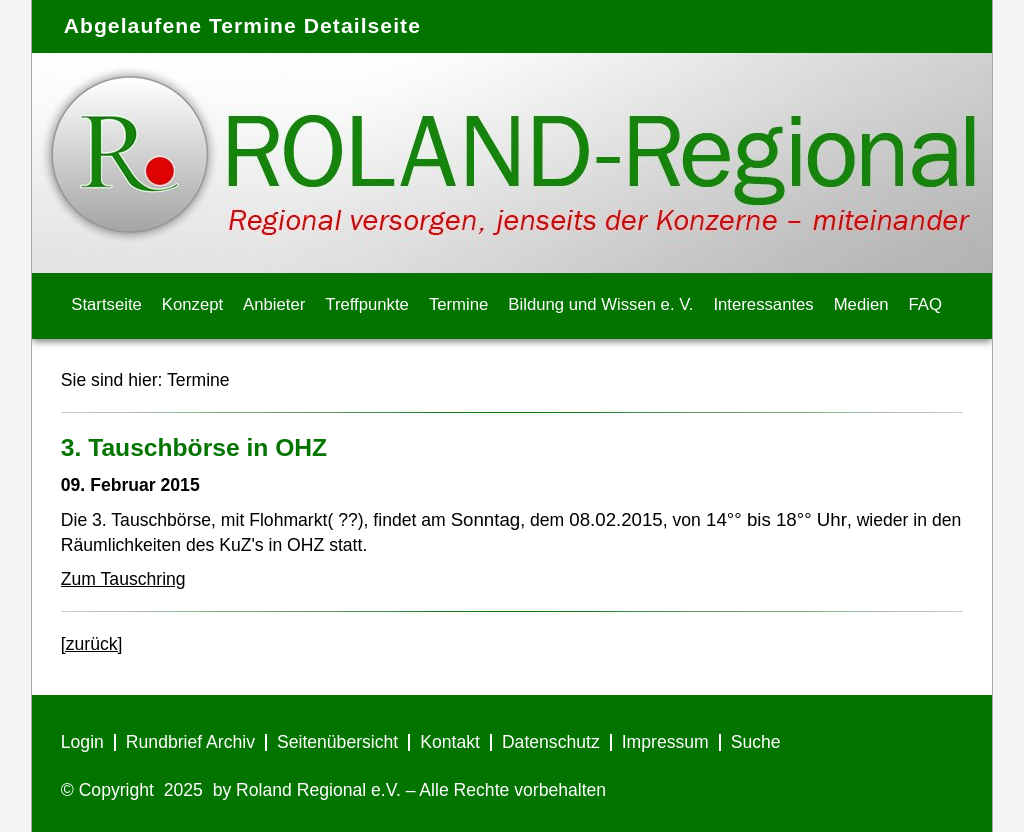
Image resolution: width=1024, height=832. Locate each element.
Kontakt (450, 742)
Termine (458, 304)
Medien (861, 304)
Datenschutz (551, 742)
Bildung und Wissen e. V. (600, 304)
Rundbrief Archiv (190, 742)
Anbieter (274, 304)
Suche (756, 742)
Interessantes (763, 304)
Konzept (192, 304)
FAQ (925, 304)
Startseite (106, 304)
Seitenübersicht (337, 742)
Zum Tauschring (123, 579)
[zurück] (92, 644)
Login (82, 742)
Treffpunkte (367, 304)
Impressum (665, 742)
